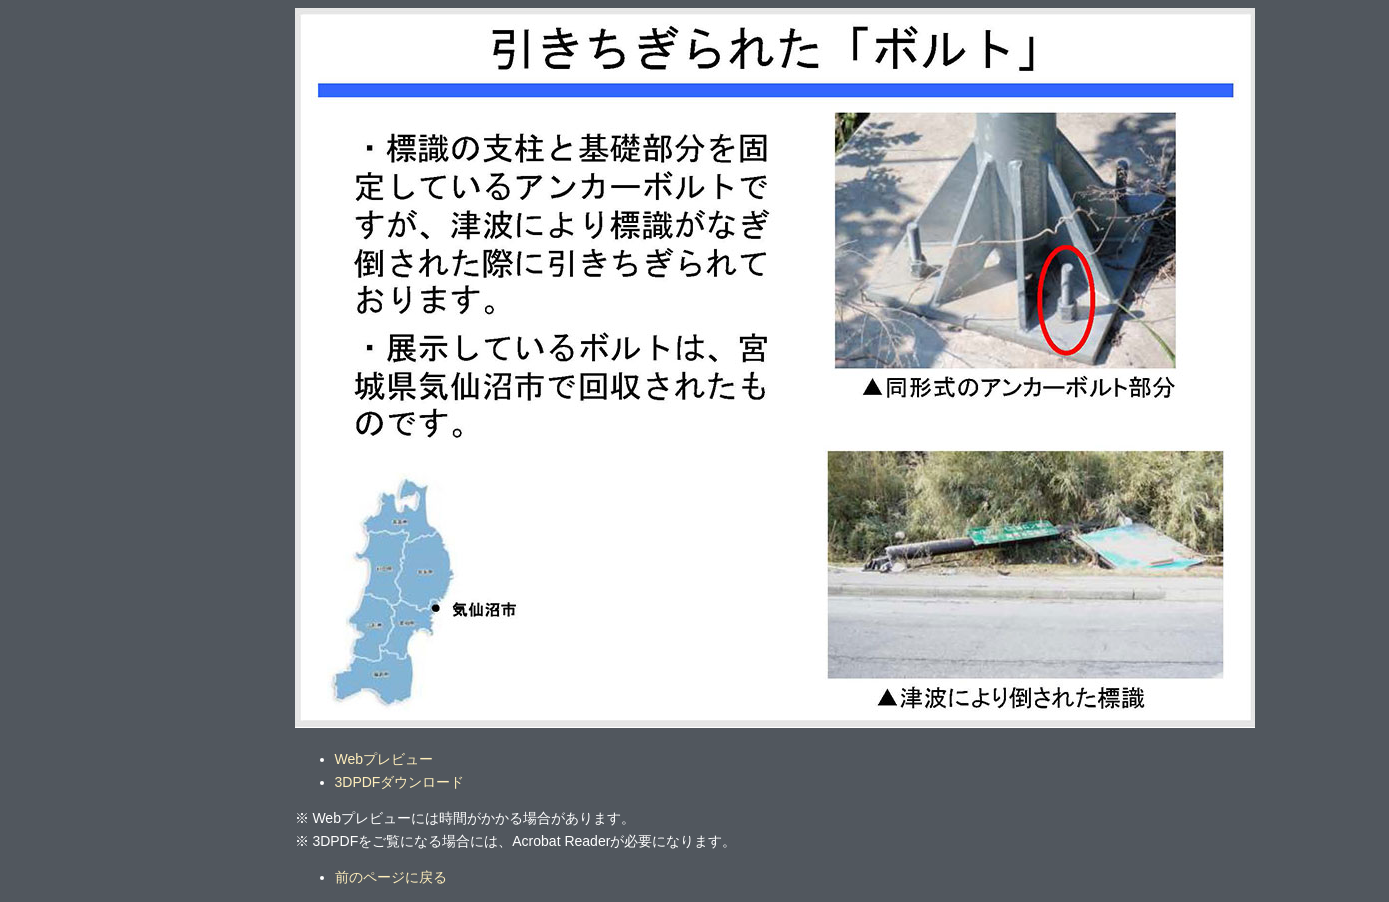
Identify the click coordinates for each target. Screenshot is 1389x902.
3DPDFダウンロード (400, 782)
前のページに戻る (391, 877)
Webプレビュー (384, 759)
